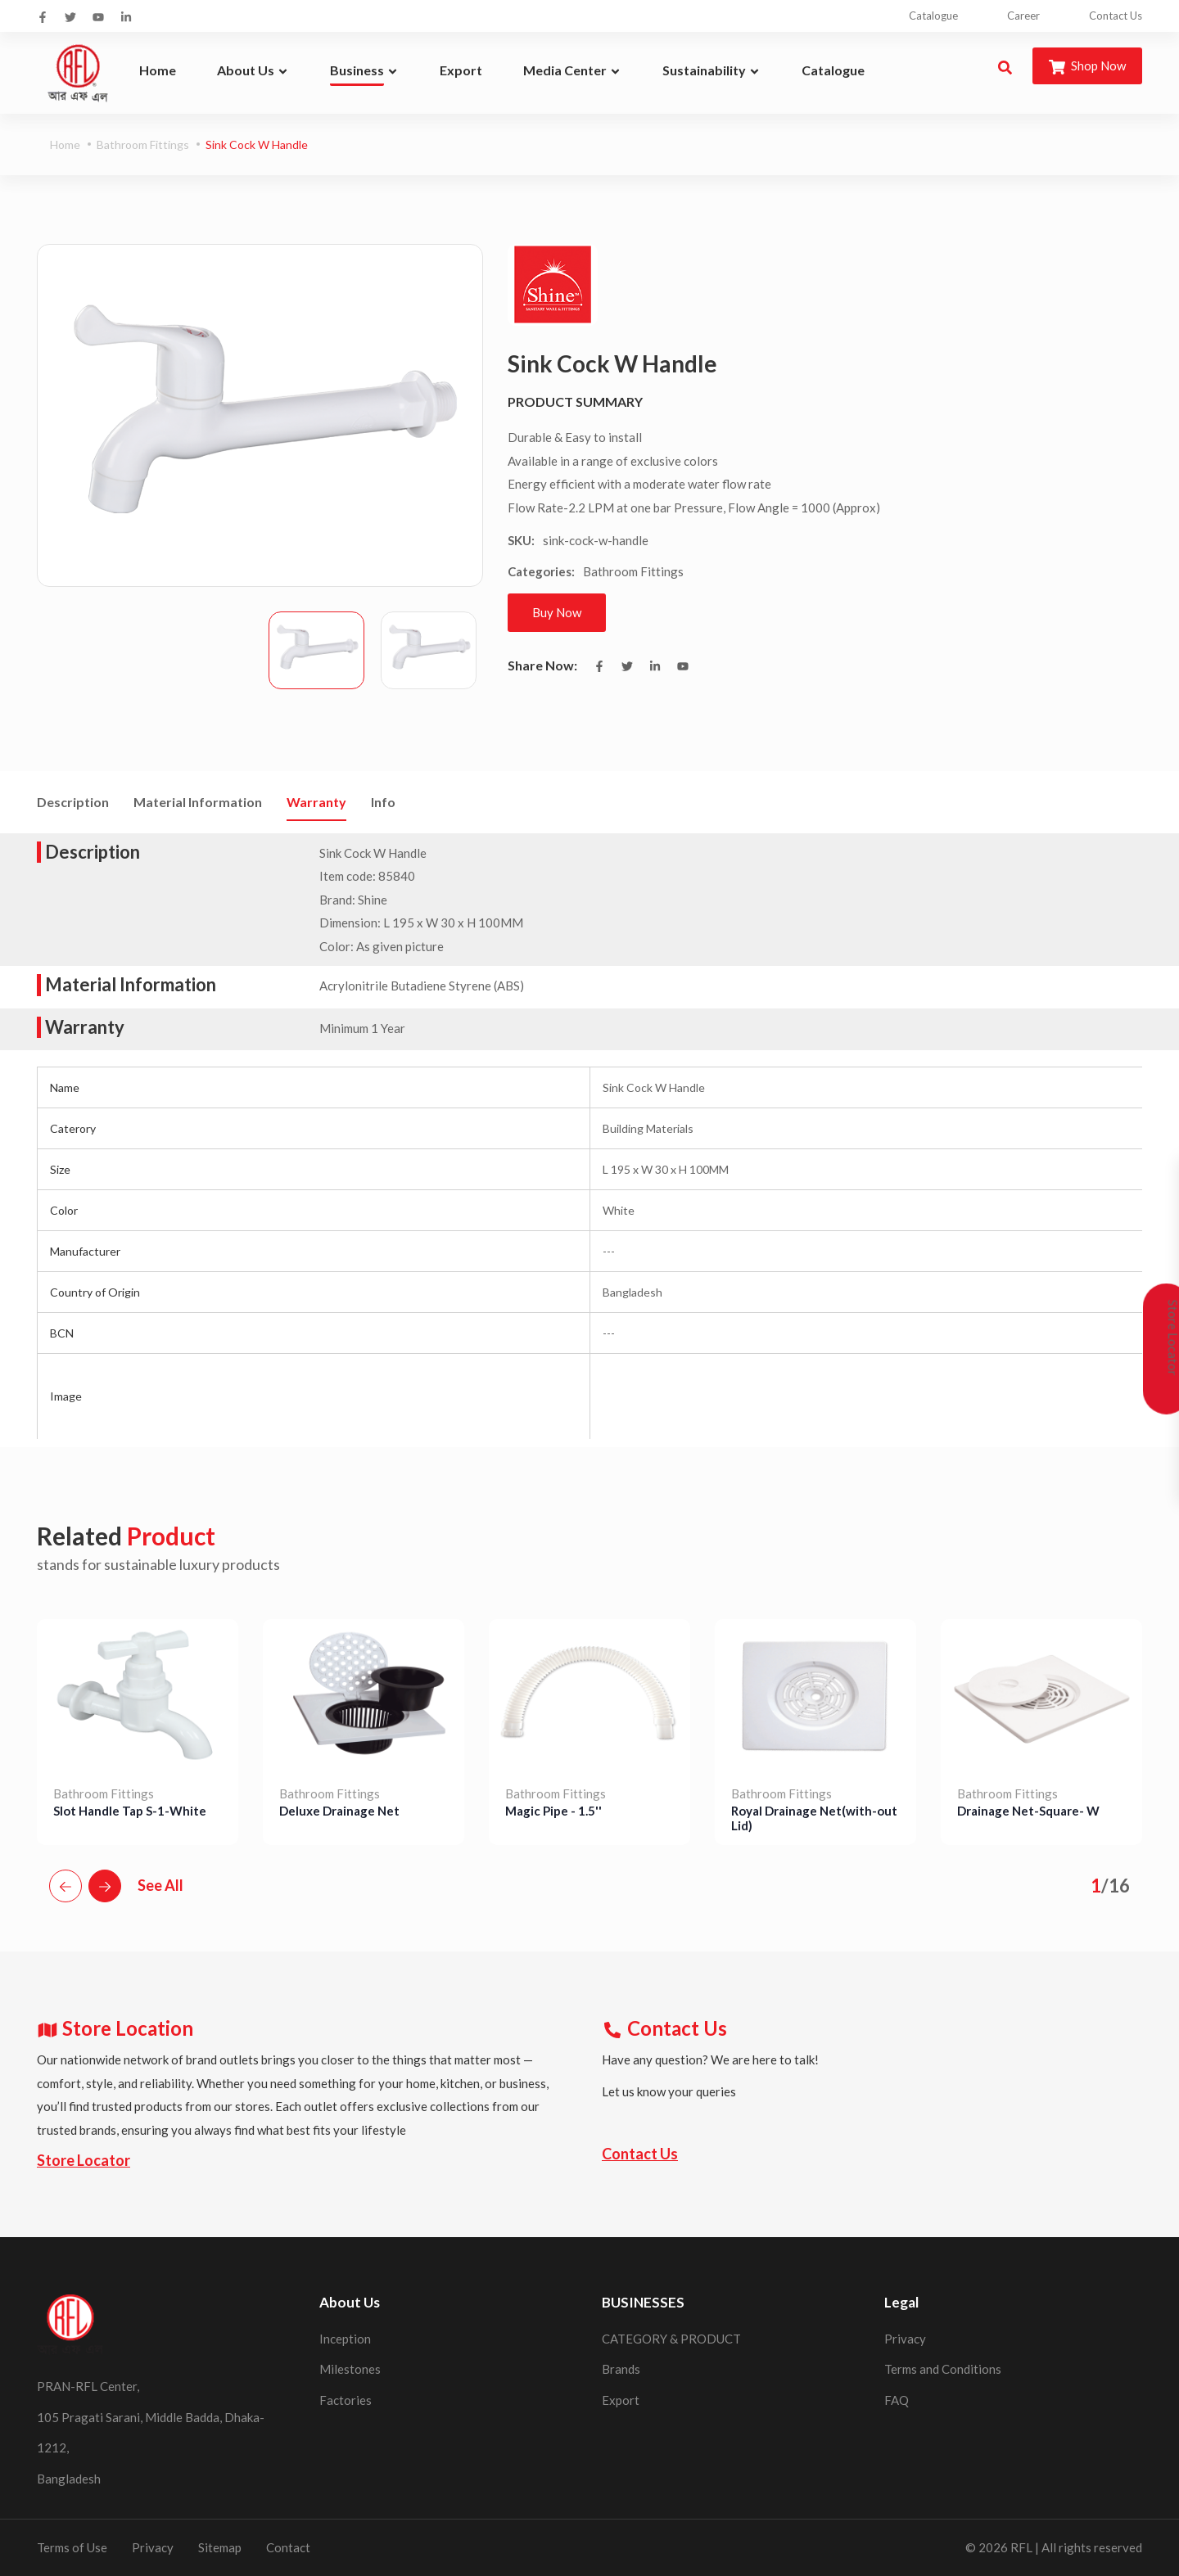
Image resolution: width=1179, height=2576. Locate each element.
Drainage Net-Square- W (1028, 1810)
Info (383, 802)
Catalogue (933, 15)
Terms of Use (72, 2547)
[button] (65, 1886)
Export (620, 2400)
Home (65, 144)
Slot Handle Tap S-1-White (129, 1810)
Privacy (905, 2338)
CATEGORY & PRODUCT (671, 2338)
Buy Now (556, 612)
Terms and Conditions (942, 2369)
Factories (345, 2400)
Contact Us (1115, 15)
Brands (621, 2369)
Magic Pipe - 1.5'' (553, 1810)
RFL (1021, 2547)
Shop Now (1087, 66)
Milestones (350, 2369)
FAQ (896, 2400)
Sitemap (220, 2547)
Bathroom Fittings (143, 144)
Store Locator (83, 2160)
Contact (288, 2547)
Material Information (197, 802)
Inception (345, 2338)
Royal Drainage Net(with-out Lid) (814, 1818)
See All (160, 1885)
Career (1023, 15)
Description (73, 802)
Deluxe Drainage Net (339, 1810)
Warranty (316, 802)
